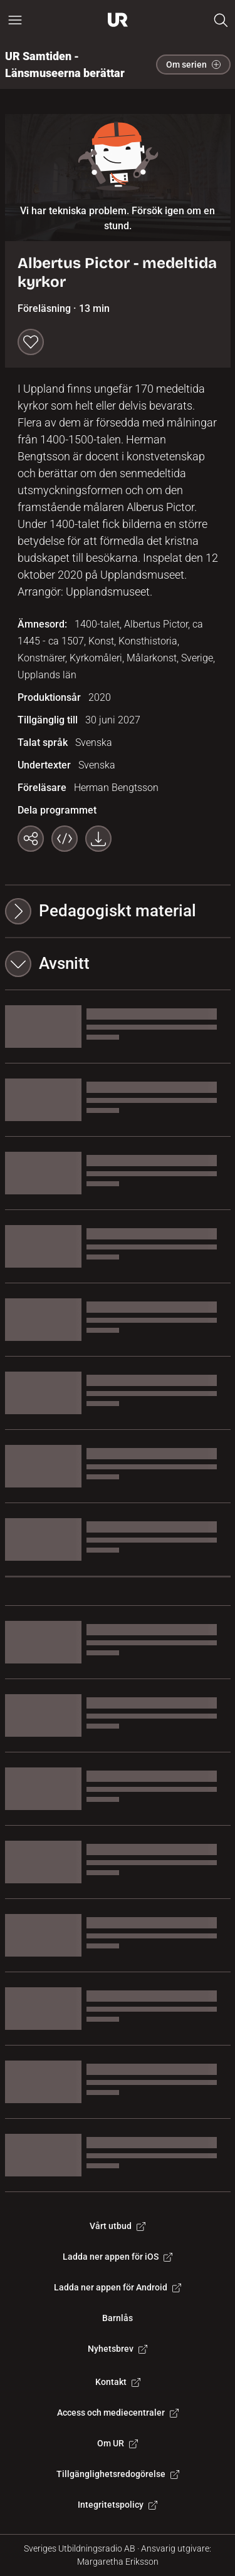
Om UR (117, 2443)
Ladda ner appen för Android (117, 2287)
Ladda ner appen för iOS (117, 2257)
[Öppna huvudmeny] (15, 20)
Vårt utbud (117, 2226)
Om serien (193, 64)
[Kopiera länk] (31, 838)
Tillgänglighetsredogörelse (117, 2474)
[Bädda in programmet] (64, 838)
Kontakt (117, 2382)
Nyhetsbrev (117, 2349)
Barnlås (117, 2318)
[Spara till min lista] (31, 342)
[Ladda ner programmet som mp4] (98, 838)
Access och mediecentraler (118, 2413)
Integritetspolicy (117, 2505)
